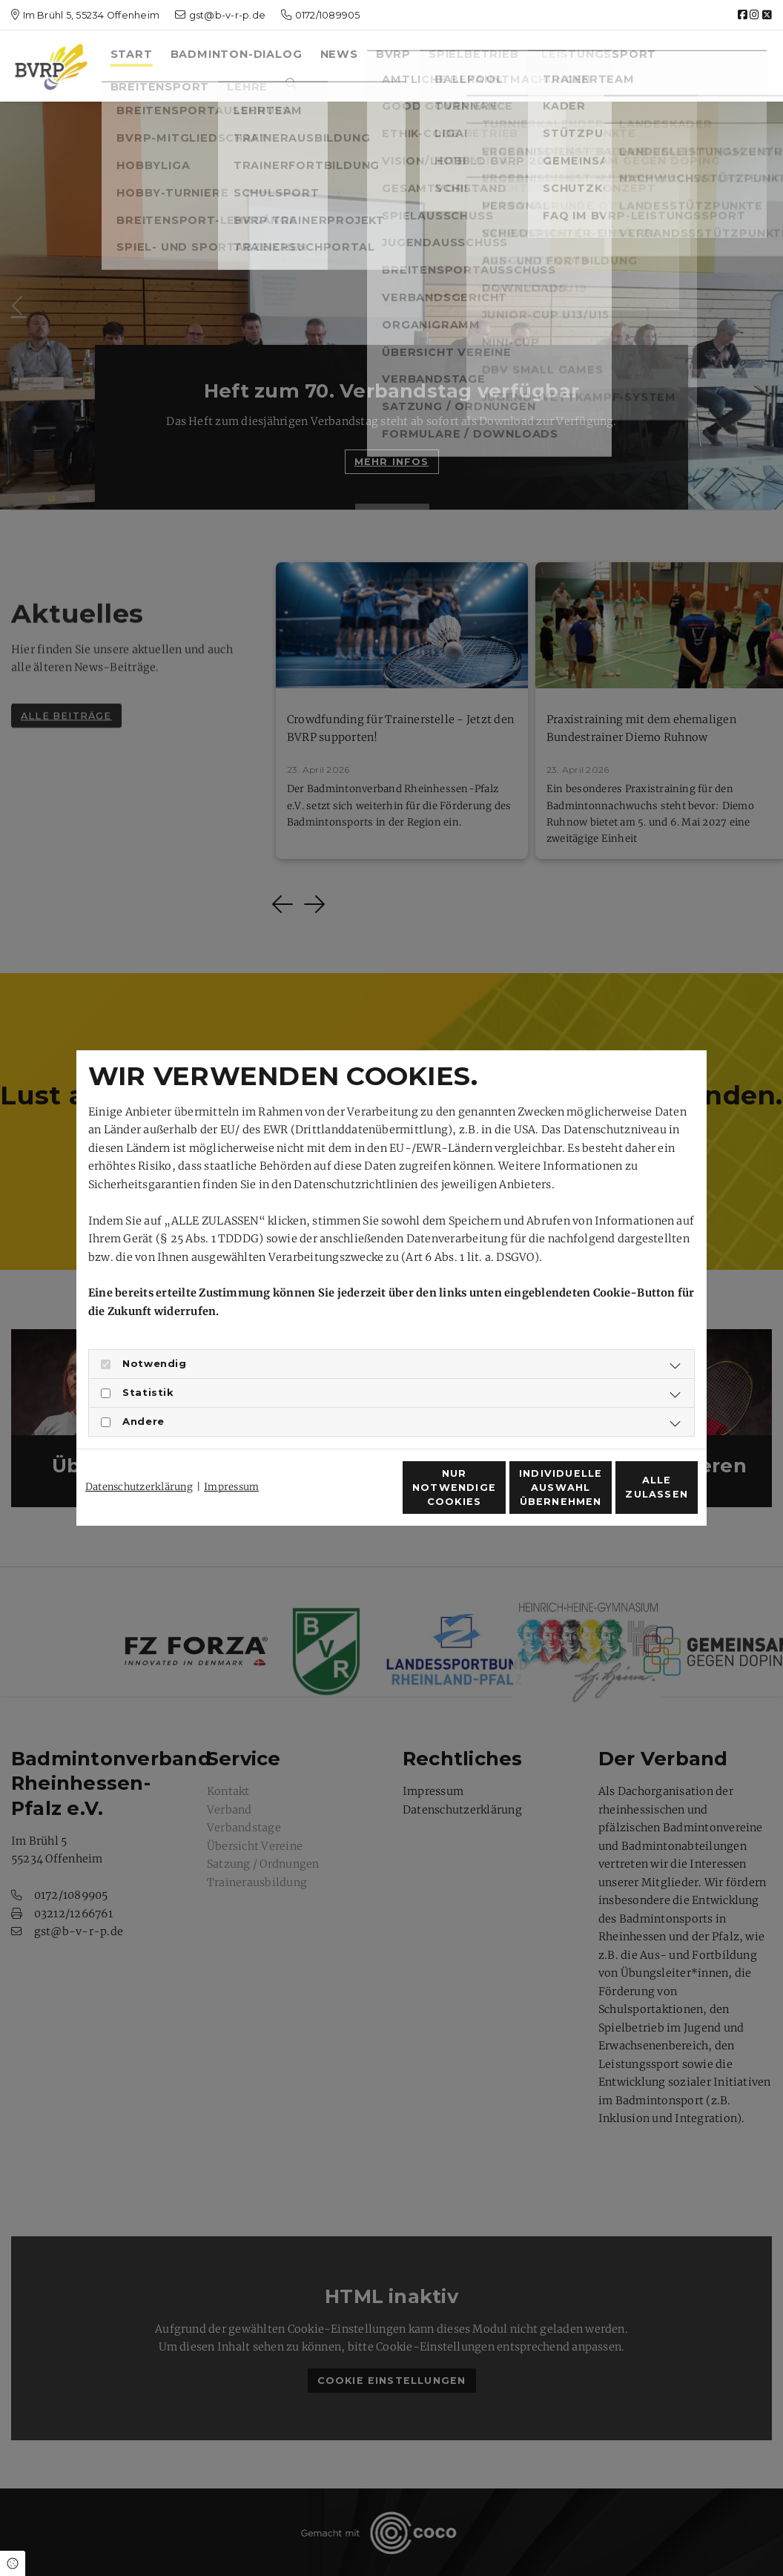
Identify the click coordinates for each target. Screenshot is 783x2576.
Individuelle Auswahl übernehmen (487, 1495)
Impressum (231, 1460)
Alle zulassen (629, 1495)
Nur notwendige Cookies (347, 1495)
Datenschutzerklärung (139, 1460)
